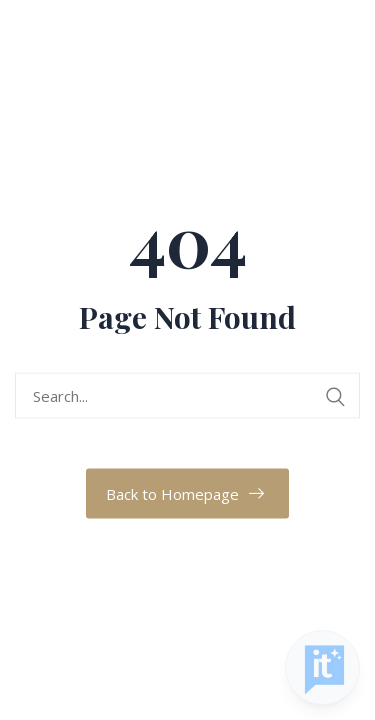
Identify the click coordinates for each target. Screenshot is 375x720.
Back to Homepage (172, 494)
